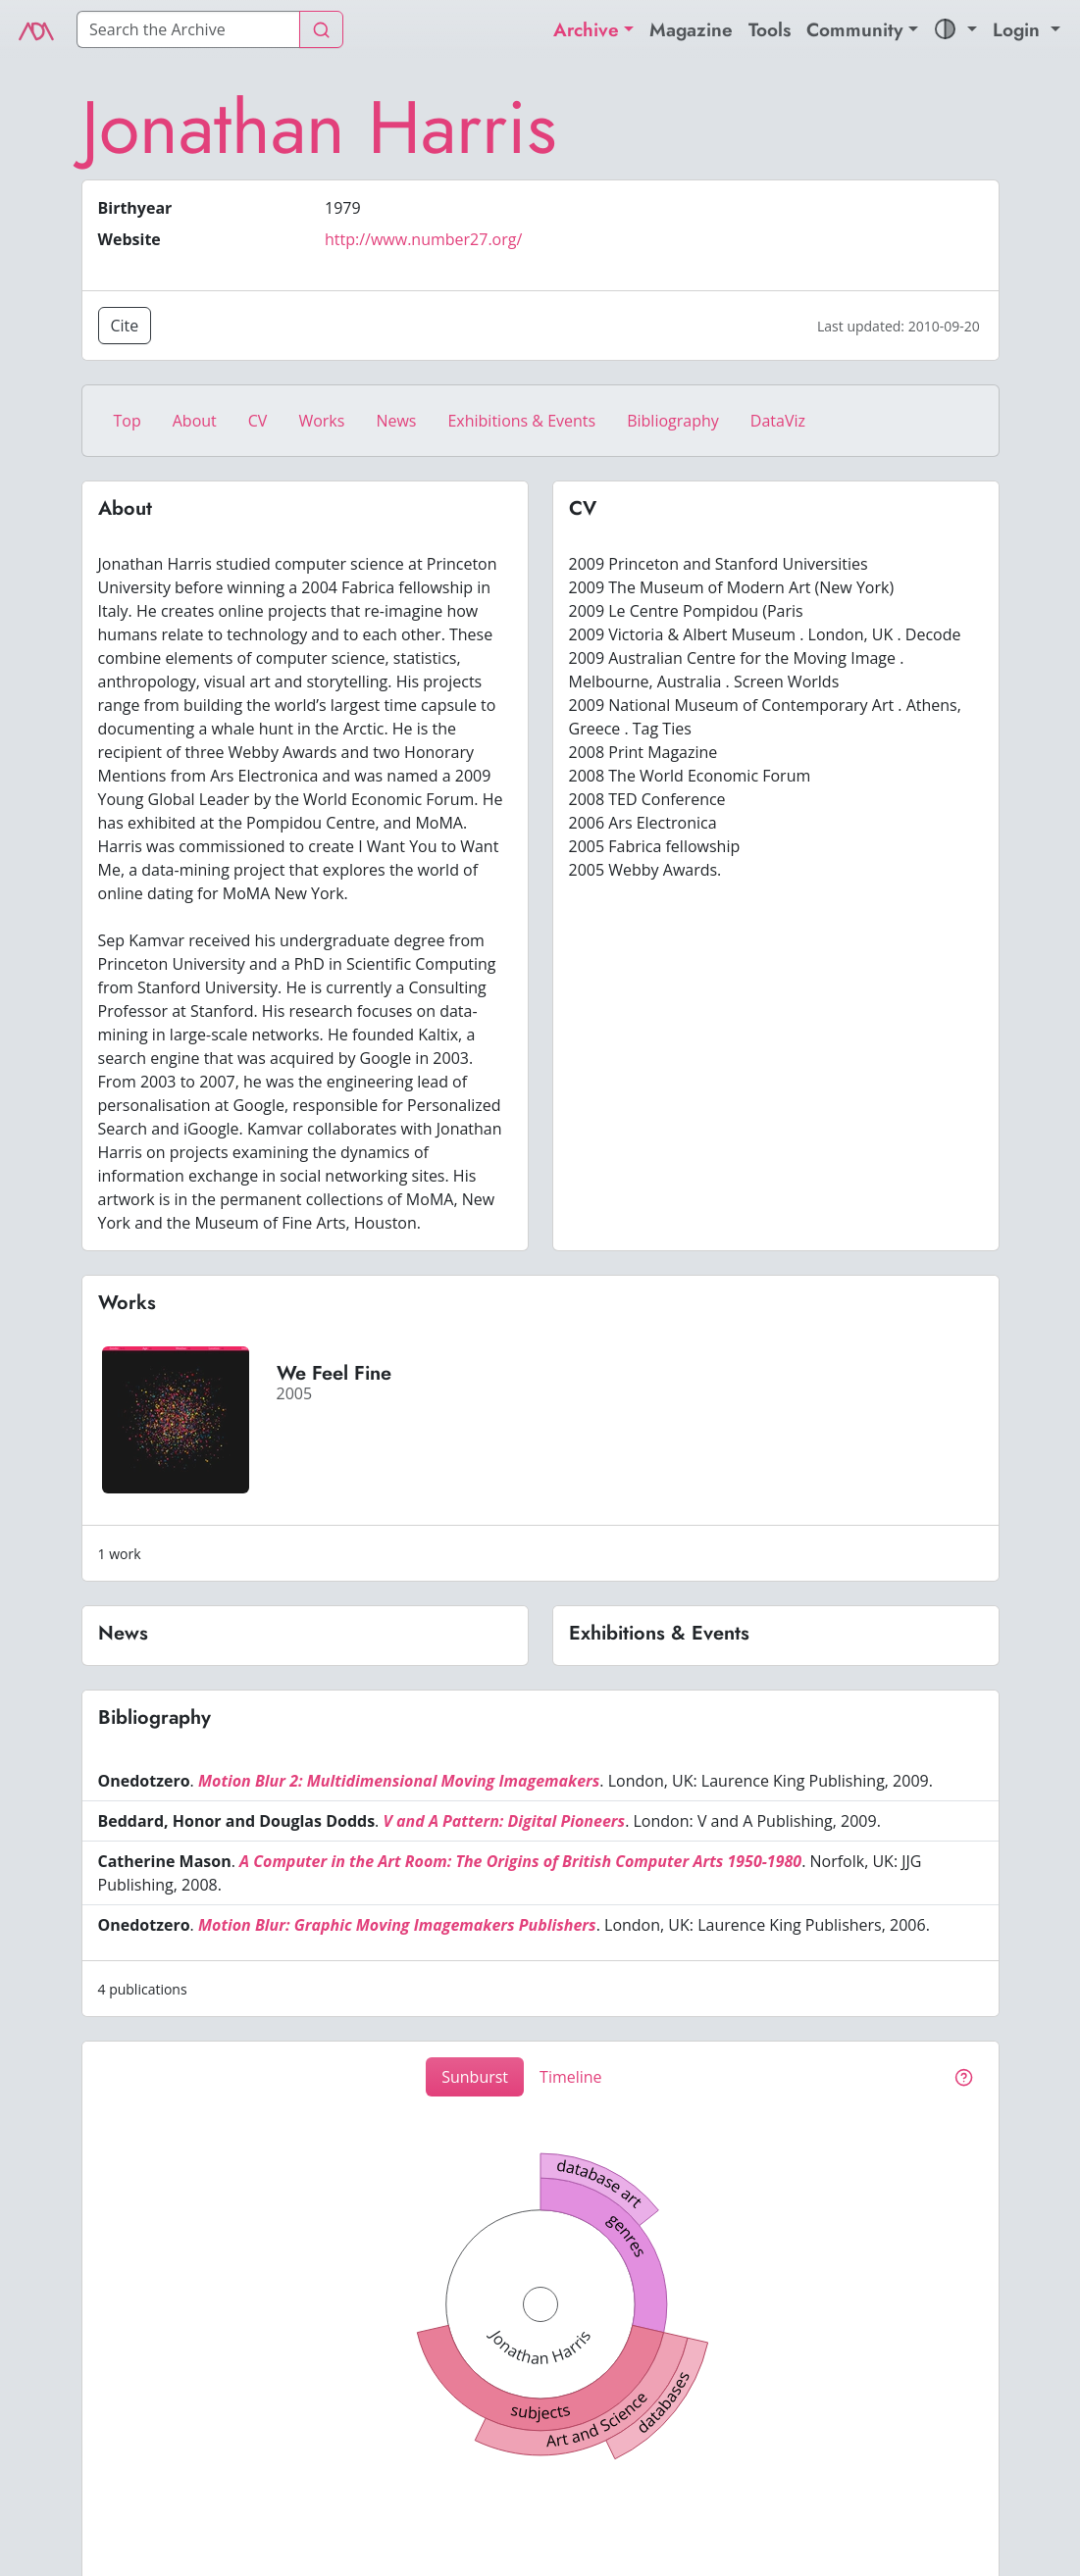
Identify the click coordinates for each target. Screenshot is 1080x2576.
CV (258, 420)
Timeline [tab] (571, 2077)
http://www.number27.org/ (423, 239)
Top (127, 420)
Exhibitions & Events (521, 420)
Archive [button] (586, 29)
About (195, 420)
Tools (769, 29)
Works (321, 420)
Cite (125, 325)
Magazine (691, 29)
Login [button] (1019, 29)
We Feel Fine (334, 1373)
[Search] (188, 29)
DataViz (777, 420)
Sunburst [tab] (474, 2077)
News (396, 420)
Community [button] (854, 29)
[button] (955, 30)
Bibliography (673, 420)
